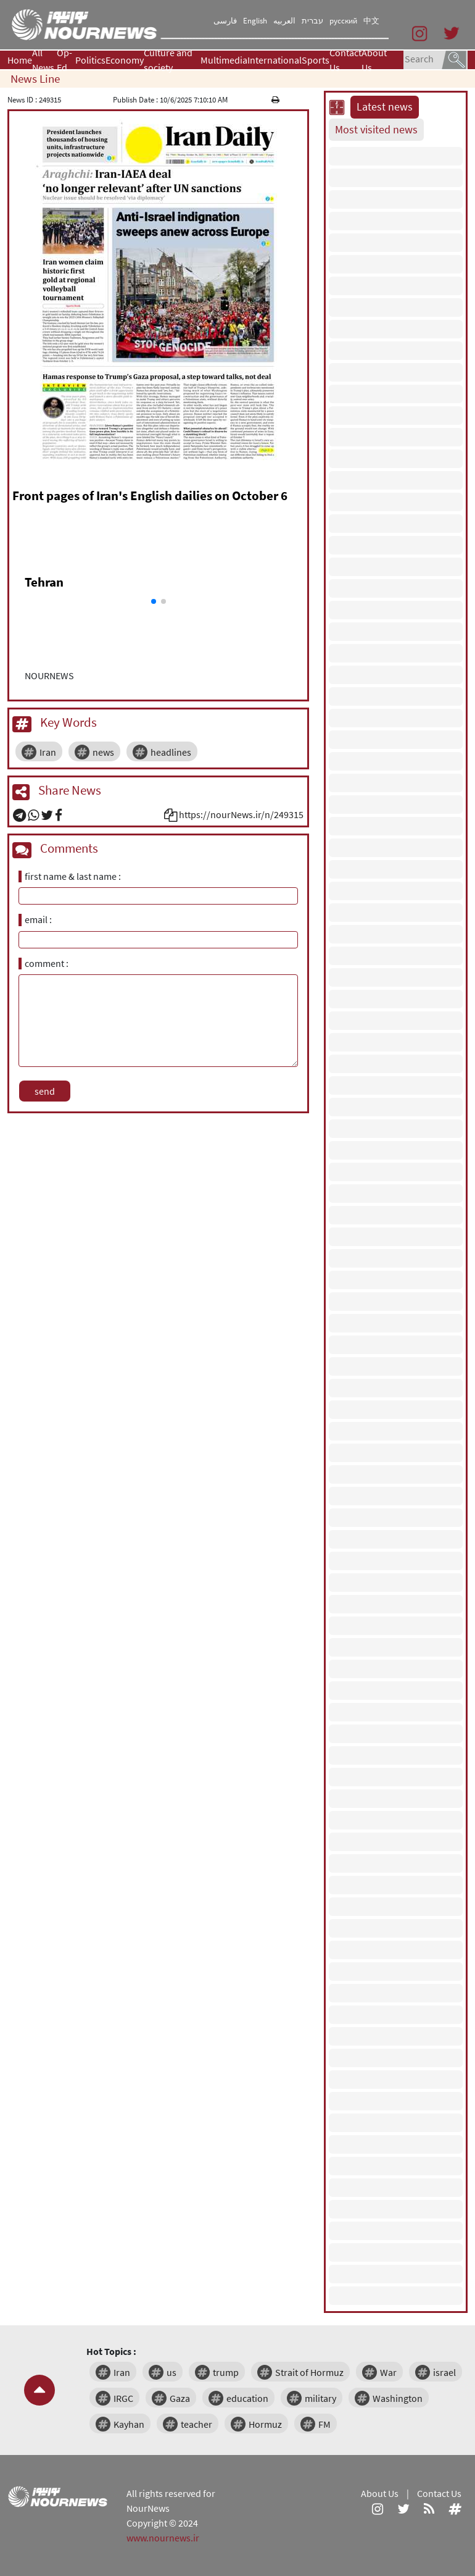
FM (324, 2424)
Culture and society (168, 59)
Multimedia (223, 60)
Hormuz (265, 2424)
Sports (315, 60)
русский (343, 20)
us (171, 2372)
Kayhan (129, 2424)
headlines (171, 752)
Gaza (180, 2398)
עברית (312, 20)
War (388, 2372)
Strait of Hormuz (309, 2372)
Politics (90, 60)
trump (226, 2372)
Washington (398, 2398)
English (255, 20)
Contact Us (345, 59)
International (274, 60)
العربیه (284, 20)
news (103, 752)
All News (43, 59)
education (247, 2398)
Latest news (385, 107)
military (320, 2398)
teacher (196, 2424)
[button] (153, 601)
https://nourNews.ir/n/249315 (241, 814)
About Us (374, 59)
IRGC (123, 2398)
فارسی (225, 20)
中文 (371, 20)
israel (444, 2372)
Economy (124, 60)
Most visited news (376, 129)
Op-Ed (64, 59)
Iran (47, 752)
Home (19, 60)
